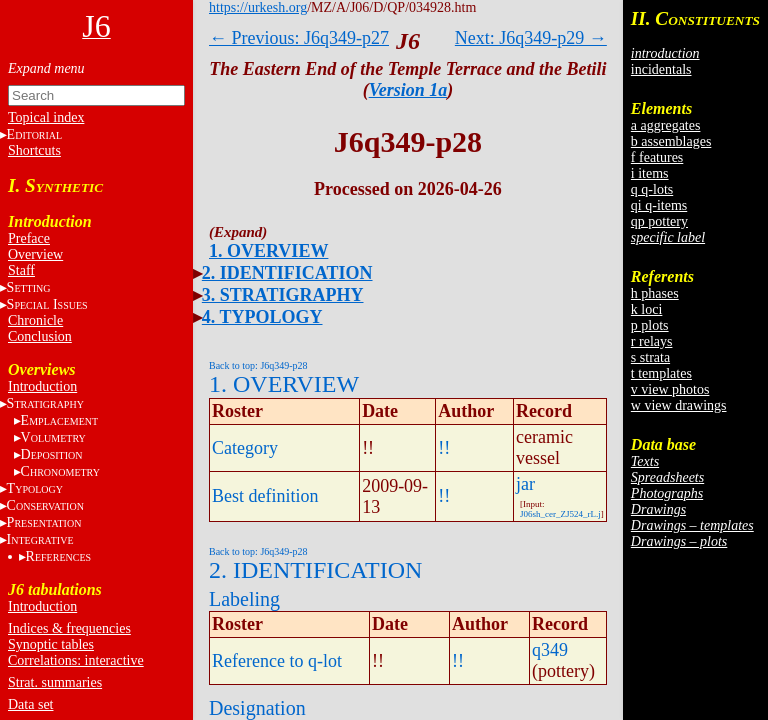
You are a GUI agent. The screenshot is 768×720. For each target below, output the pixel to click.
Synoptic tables (51, 644)
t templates (661, 373)
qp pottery (659, 221)
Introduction (42, 386)
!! (444, 448)
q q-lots (652, 189)
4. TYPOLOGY (262, 317)
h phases (655, 293)
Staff (21, 270)
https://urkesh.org (258, 7)
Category (245, 448)
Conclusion (40, 336)
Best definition (265, 496)
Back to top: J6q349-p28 (258, 365)
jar (525, 484)
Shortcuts (34, 150)
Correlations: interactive (76, 660)
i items (650, 173)
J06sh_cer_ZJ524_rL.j (560, 514)
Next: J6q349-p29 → (531, 38)
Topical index (46, 117)
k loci (647, 309)
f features (657, 157)
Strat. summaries (55, 682)
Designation (257, 708)
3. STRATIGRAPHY (283, 295)
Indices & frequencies (69, 628)
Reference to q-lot (277, 661)
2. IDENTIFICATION (287, 273)
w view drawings (679, 405)
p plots (650, 325)
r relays (652, 341)
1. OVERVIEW (268, 251)
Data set (30, 704)
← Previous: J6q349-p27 (299, 38)
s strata (650, 357)
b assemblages (671, 141)
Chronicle (35, 320)
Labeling (244, 599)
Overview (35, 254)
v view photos (670, 389)
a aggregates (666, 125)
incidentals (661, 69)
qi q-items (659, 205)
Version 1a (408, 90)
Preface (29, 238)
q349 (550, 650)
